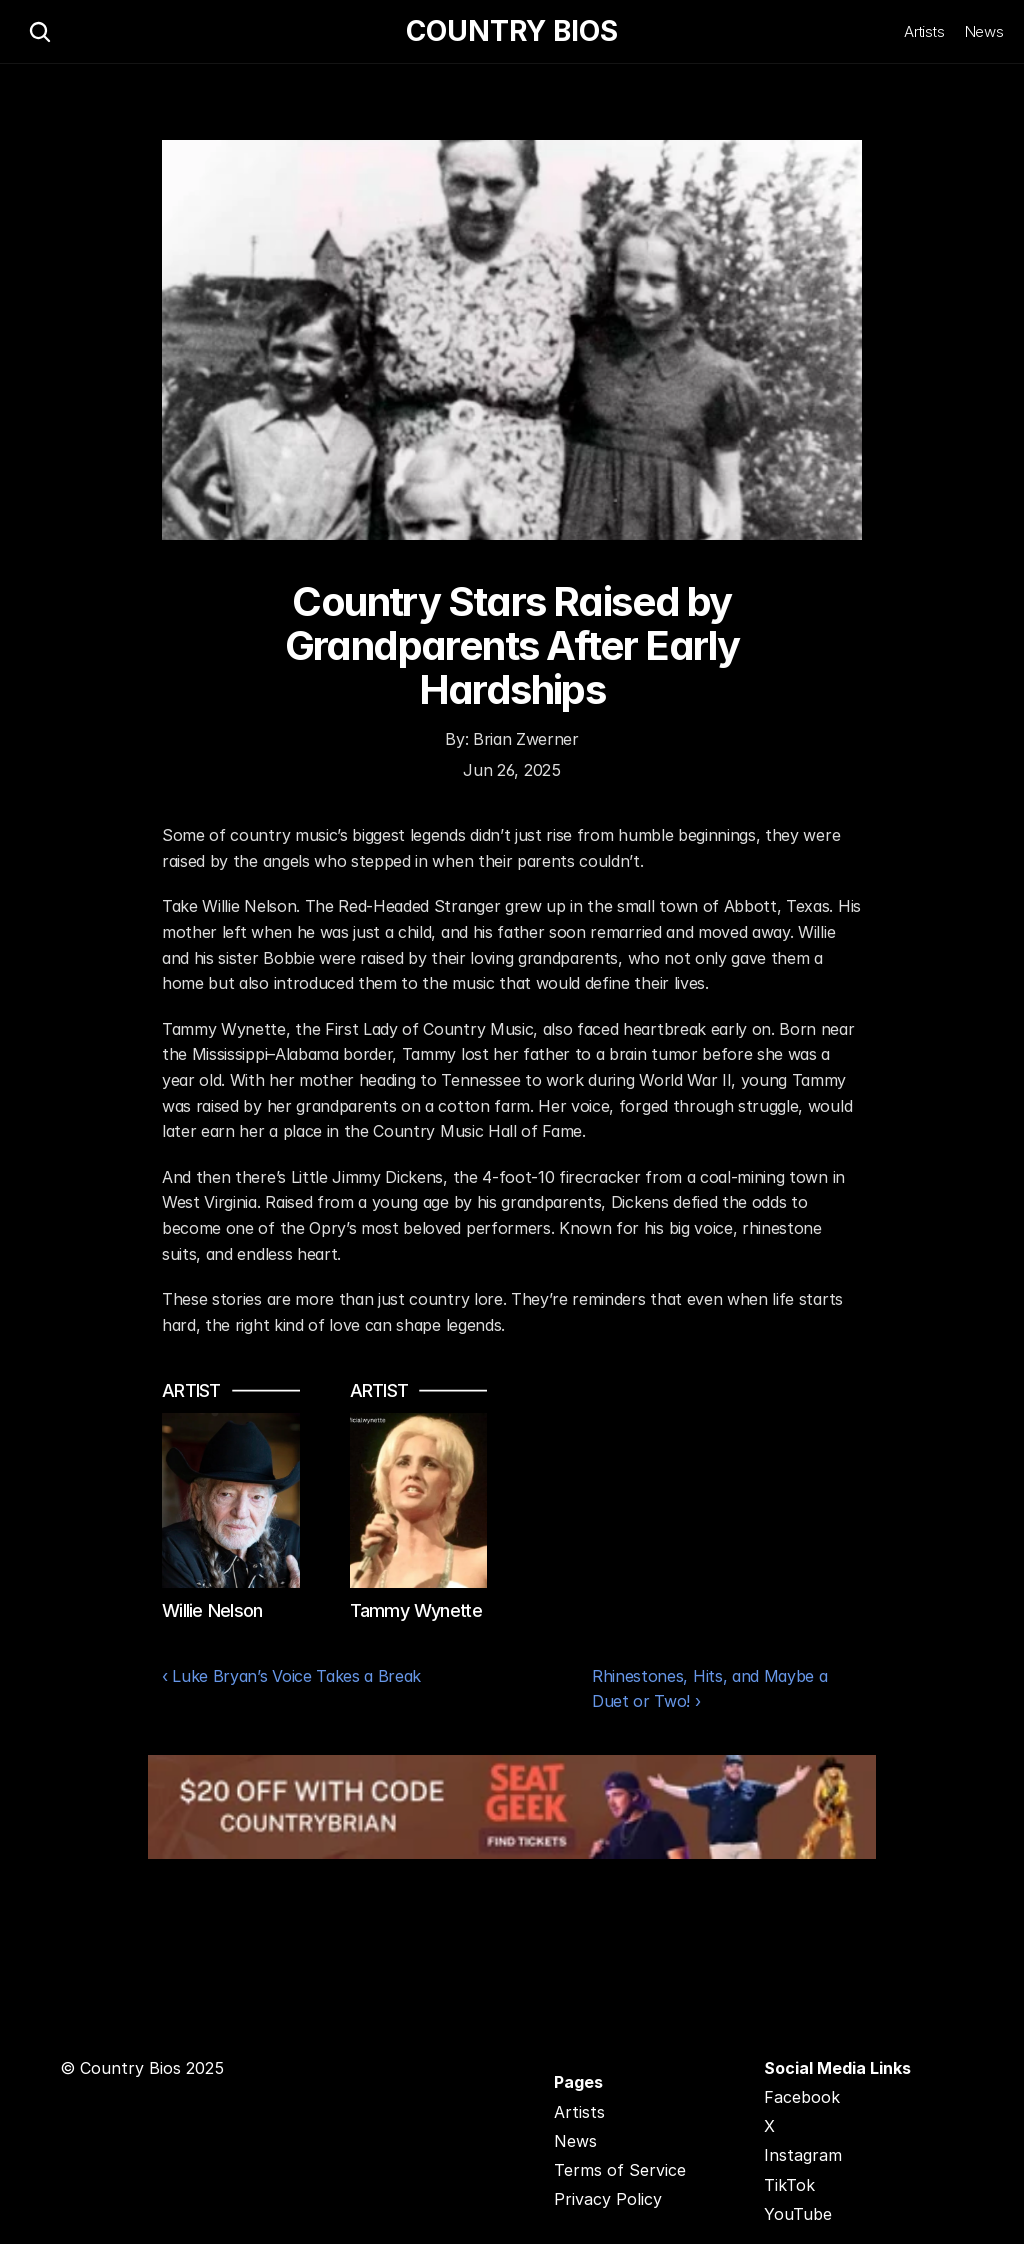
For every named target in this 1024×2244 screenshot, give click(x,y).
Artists (924, 31)
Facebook (802, 2097)
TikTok (789, 2185)
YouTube (798, 2214)
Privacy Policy (608, 2199)
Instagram (803, 2155)
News (984, 31)
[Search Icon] (40, 32)
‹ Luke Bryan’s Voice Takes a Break (291, 1676)
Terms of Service (620, 2170)
